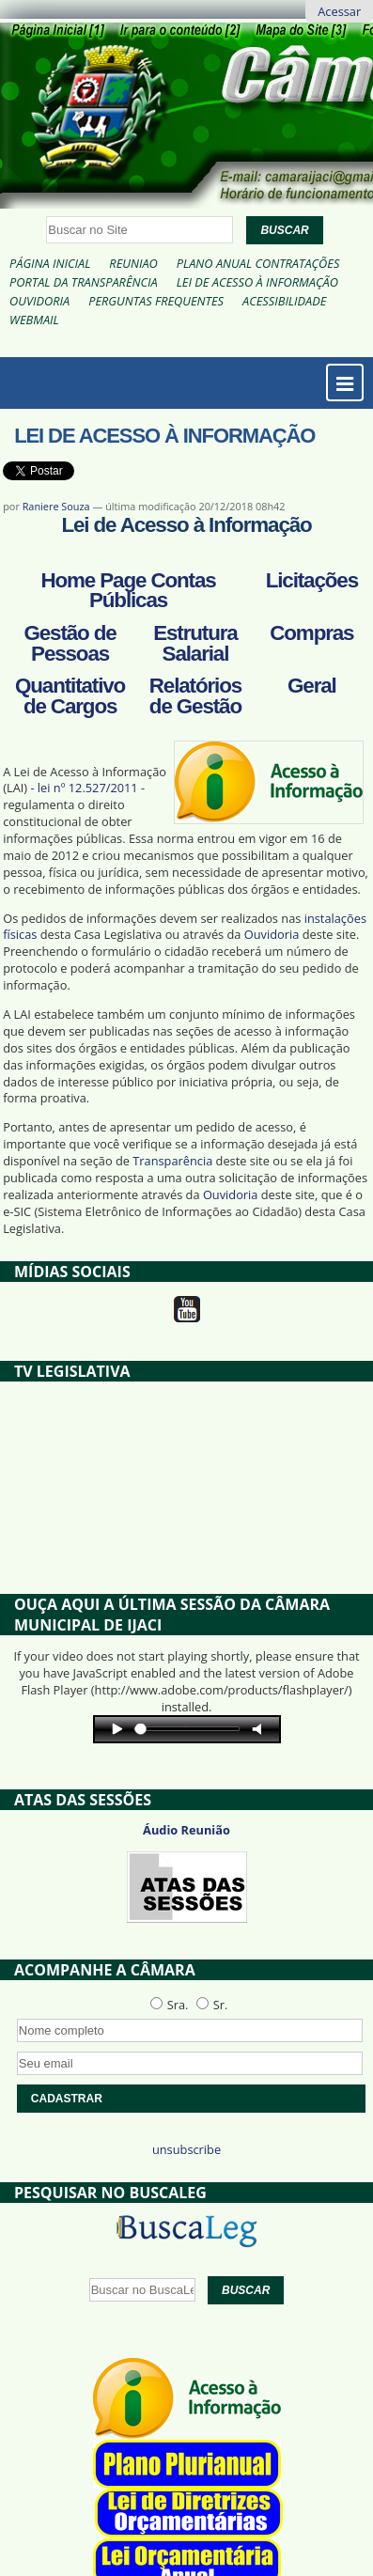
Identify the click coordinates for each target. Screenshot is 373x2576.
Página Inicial (49, 263)
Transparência (172, 1160)
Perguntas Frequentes (156, 300)
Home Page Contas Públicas (127, 591)
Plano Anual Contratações (258, 263)
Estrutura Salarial (195, 643)
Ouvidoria (39, 300)
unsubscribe (186, 2149)
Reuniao (133, 263)
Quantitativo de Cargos (70, 696)
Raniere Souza (56, 506)
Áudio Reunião (186, 1829)
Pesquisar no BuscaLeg (110, 2192)
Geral (312, 685)
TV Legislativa (72, 1371)
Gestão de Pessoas (69, 643)
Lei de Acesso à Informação (257, 281)
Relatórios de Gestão (195, 696)
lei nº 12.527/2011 (88, 787)
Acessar (339, 11)
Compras (311, 633)
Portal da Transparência (83, 281)
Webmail (34, 319)
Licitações (312, 580)
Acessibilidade (284, 300)
